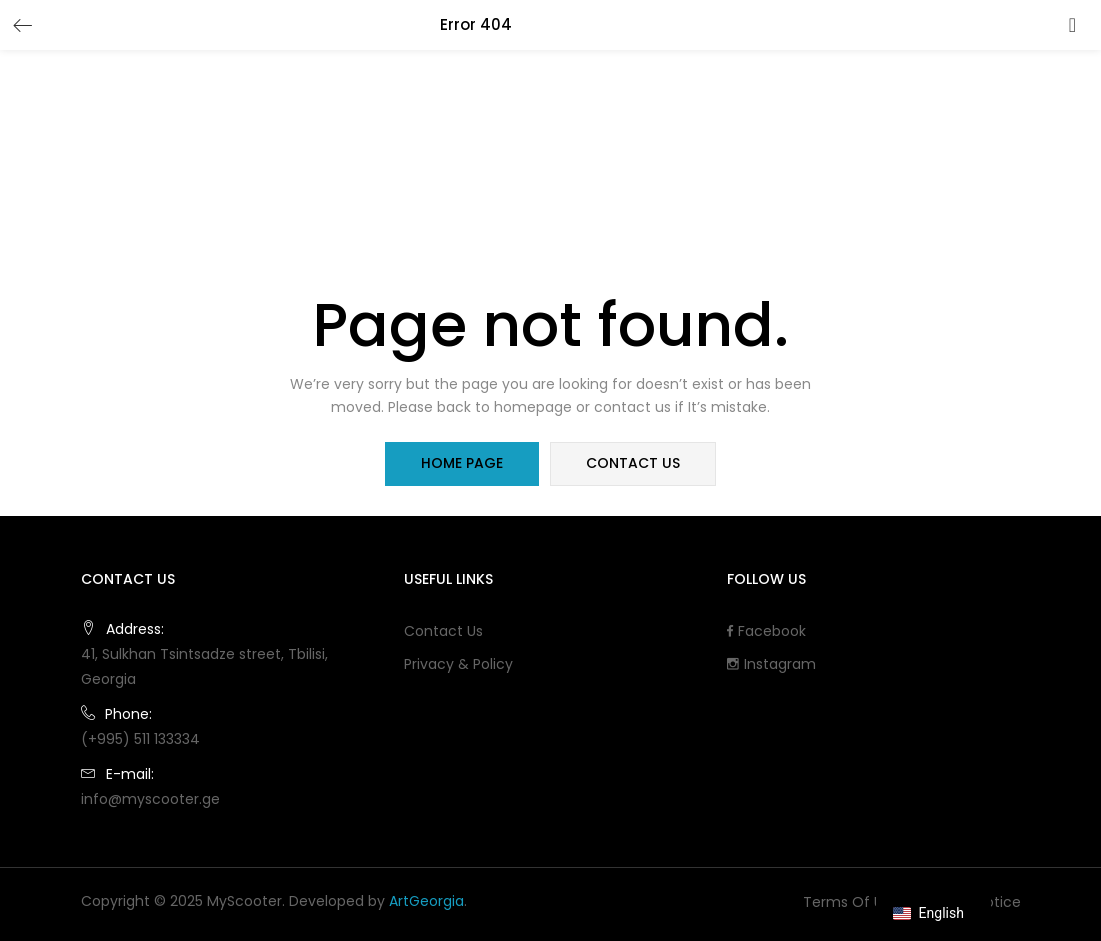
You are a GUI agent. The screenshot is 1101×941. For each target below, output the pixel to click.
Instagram (771, 664)
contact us (633, 464)
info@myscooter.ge (150, 799)
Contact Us (443, 631)
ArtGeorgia (426, 901)
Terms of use (851, 902)
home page (463, 464)
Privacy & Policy (458, 664)
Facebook (766, 631)
